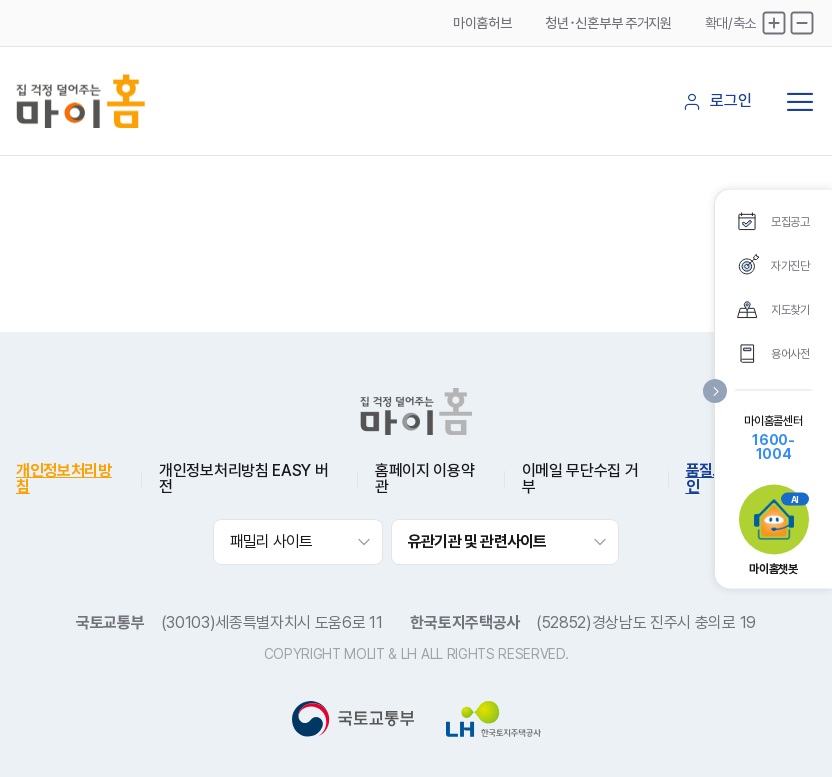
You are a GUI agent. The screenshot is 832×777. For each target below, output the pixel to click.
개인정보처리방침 (64, 479)
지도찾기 (790, 309)
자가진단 (790, 265)
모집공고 (790, 221)
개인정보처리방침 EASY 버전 (243, 479)
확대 (774, 23)
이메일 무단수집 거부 (580, 479)
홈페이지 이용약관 (424, 479)
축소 (802, 23)
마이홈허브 (482, 23)
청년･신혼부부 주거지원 (608, 23)
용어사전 (790, 353)
